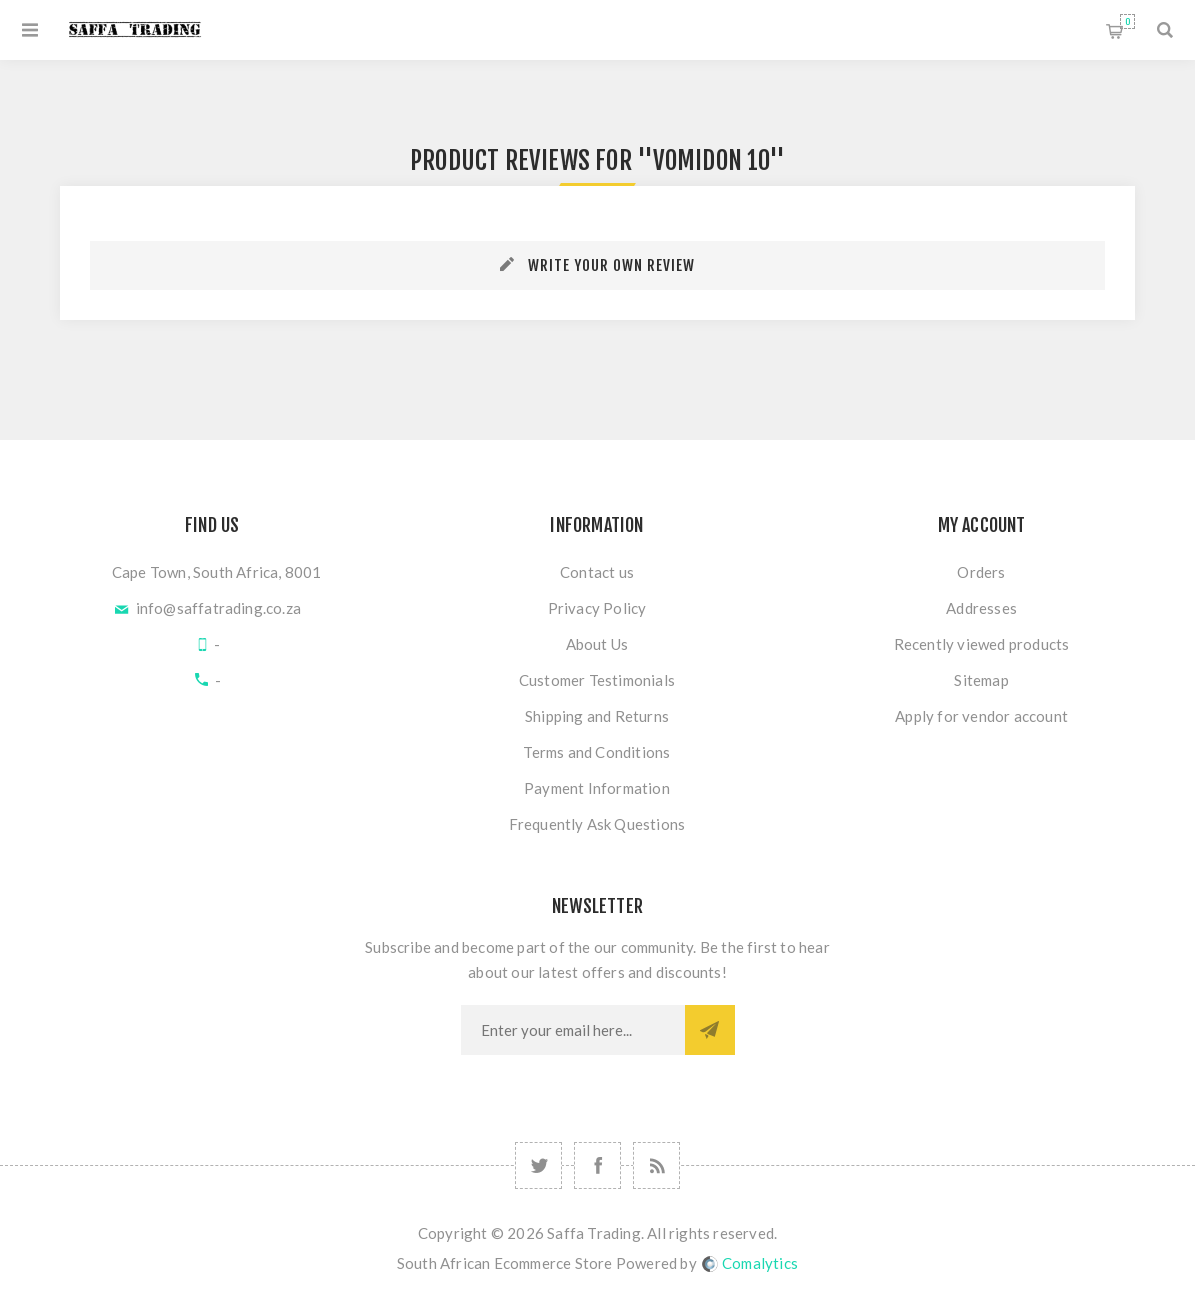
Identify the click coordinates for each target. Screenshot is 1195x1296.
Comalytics (750, 1263)
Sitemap (981, 680)
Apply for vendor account (981, 716)
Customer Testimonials (597, 680)
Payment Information (597, 788)
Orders (981, 572)
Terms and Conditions (596, 752)
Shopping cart (1127, 21)
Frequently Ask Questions (597, 824)
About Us (597, 644)
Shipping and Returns (597, 716)
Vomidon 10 (711, 160)
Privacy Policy (597, 608)
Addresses (981, 608)
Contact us (597, 572)
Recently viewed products (982, 644)
